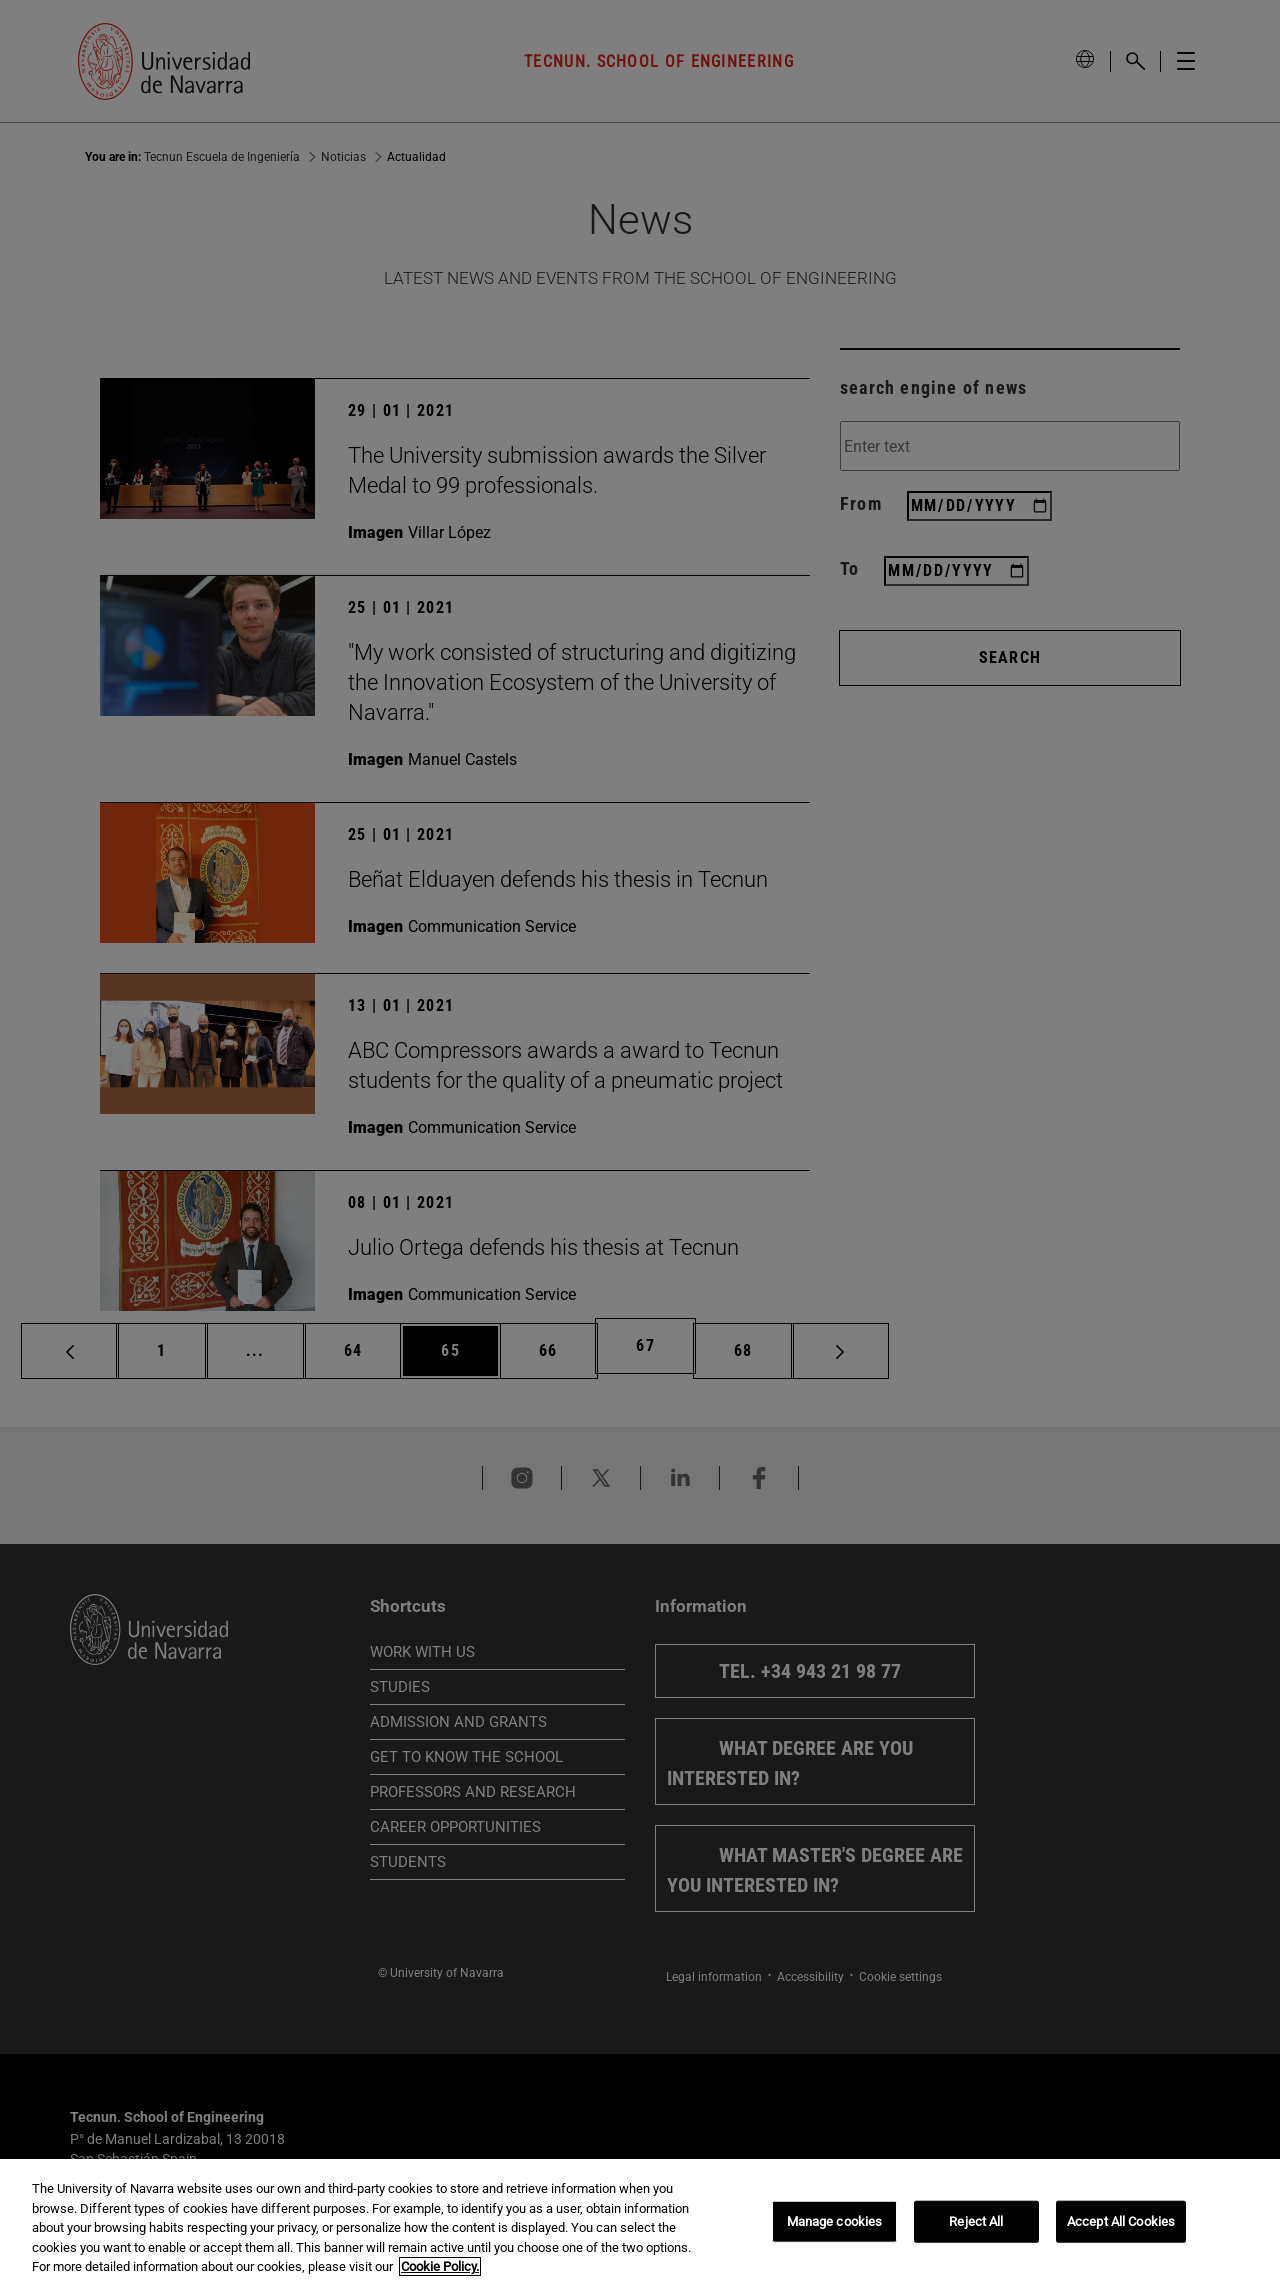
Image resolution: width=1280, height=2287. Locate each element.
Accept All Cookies (1121, 2221)
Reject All (976, 2221)
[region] (640, 2223)
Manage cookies (835, 2221)
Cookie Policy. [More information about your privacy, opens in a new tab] (440, 2266)
